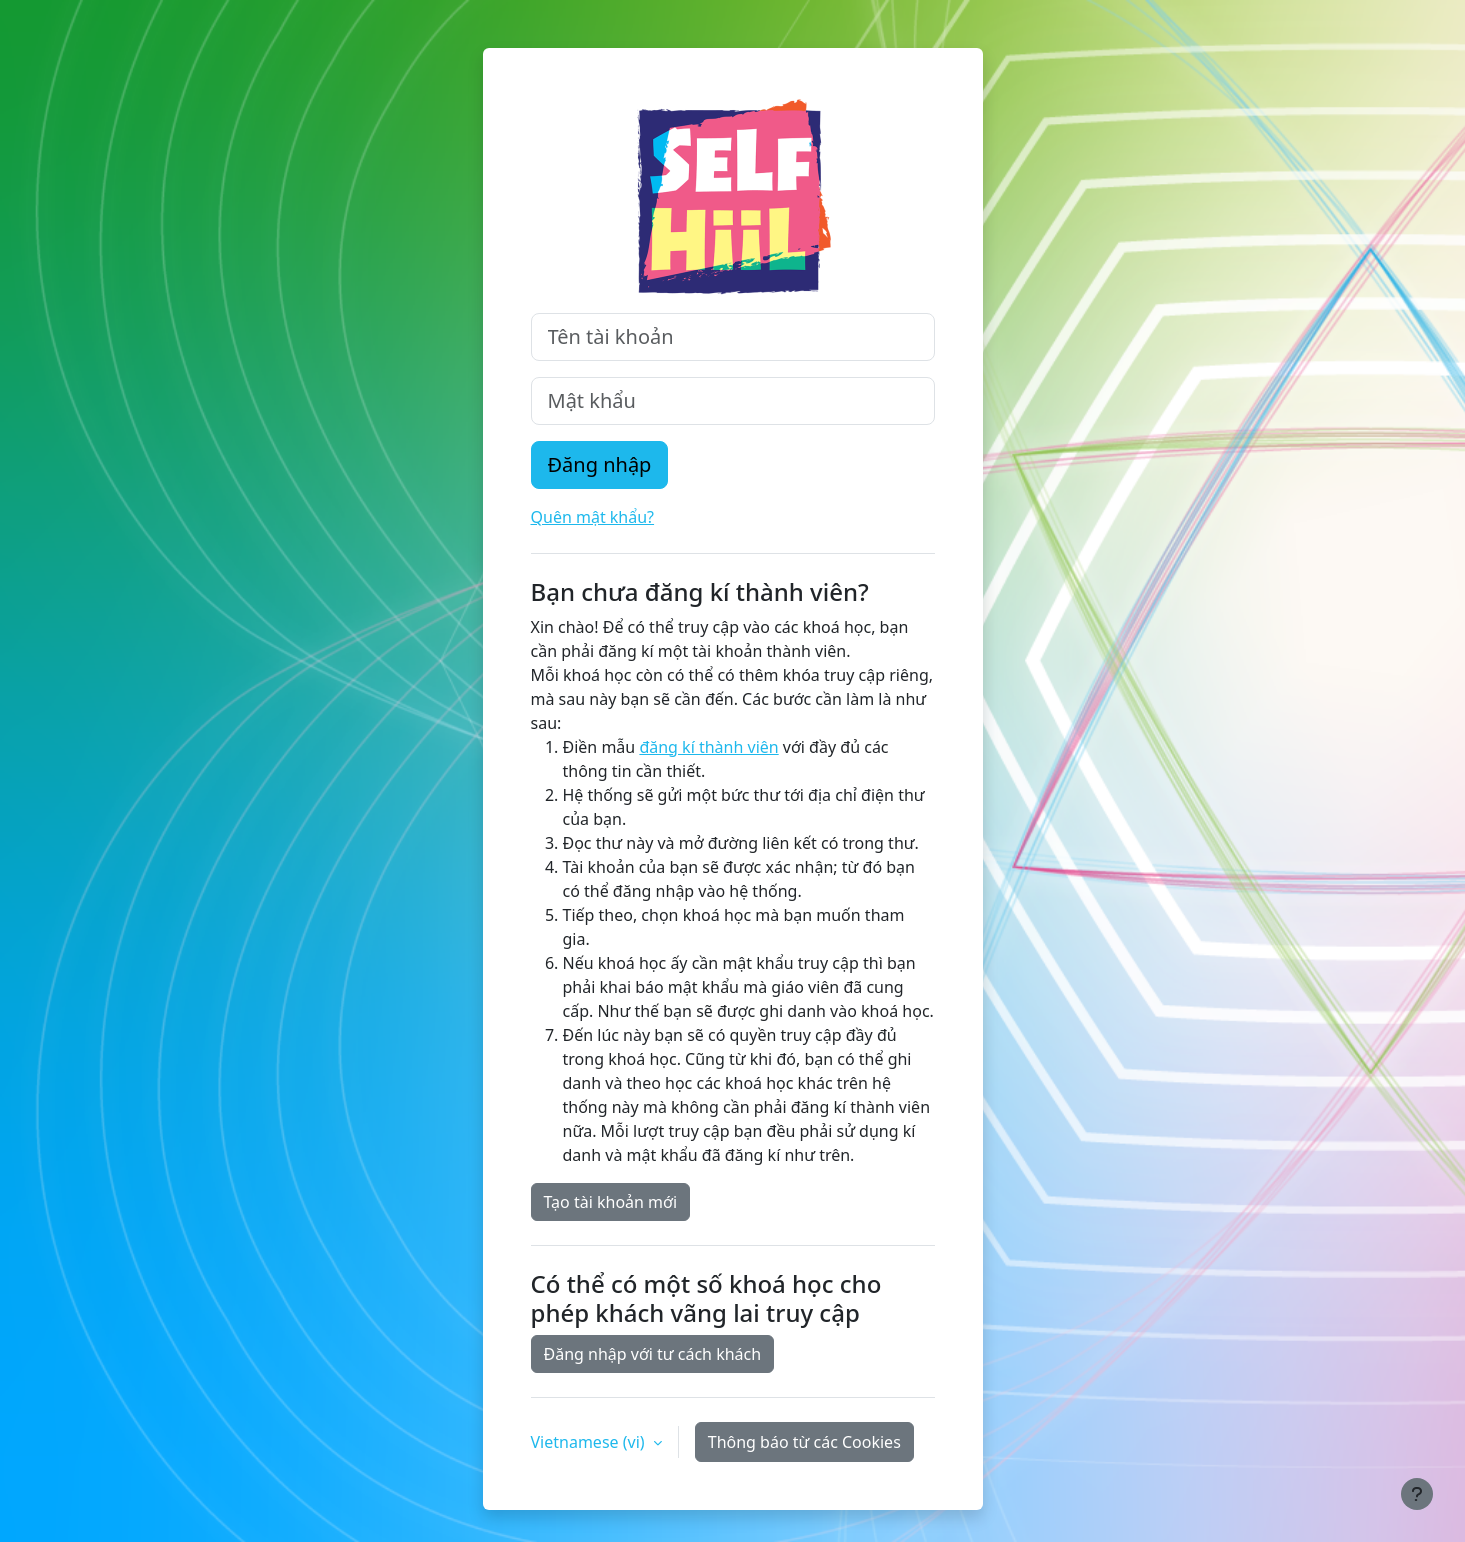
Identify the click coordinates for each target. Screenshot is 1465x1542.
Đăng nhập (600, 464)
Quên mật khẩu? (593, 517)
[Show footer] (1417, 1494)
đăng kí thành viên (708, 747)
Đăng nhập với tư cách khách (653, 1354)
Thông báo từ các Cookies (804, 1442)
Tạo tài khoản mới (611, 1202)
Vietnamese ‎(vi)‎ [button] (590, 1442)
